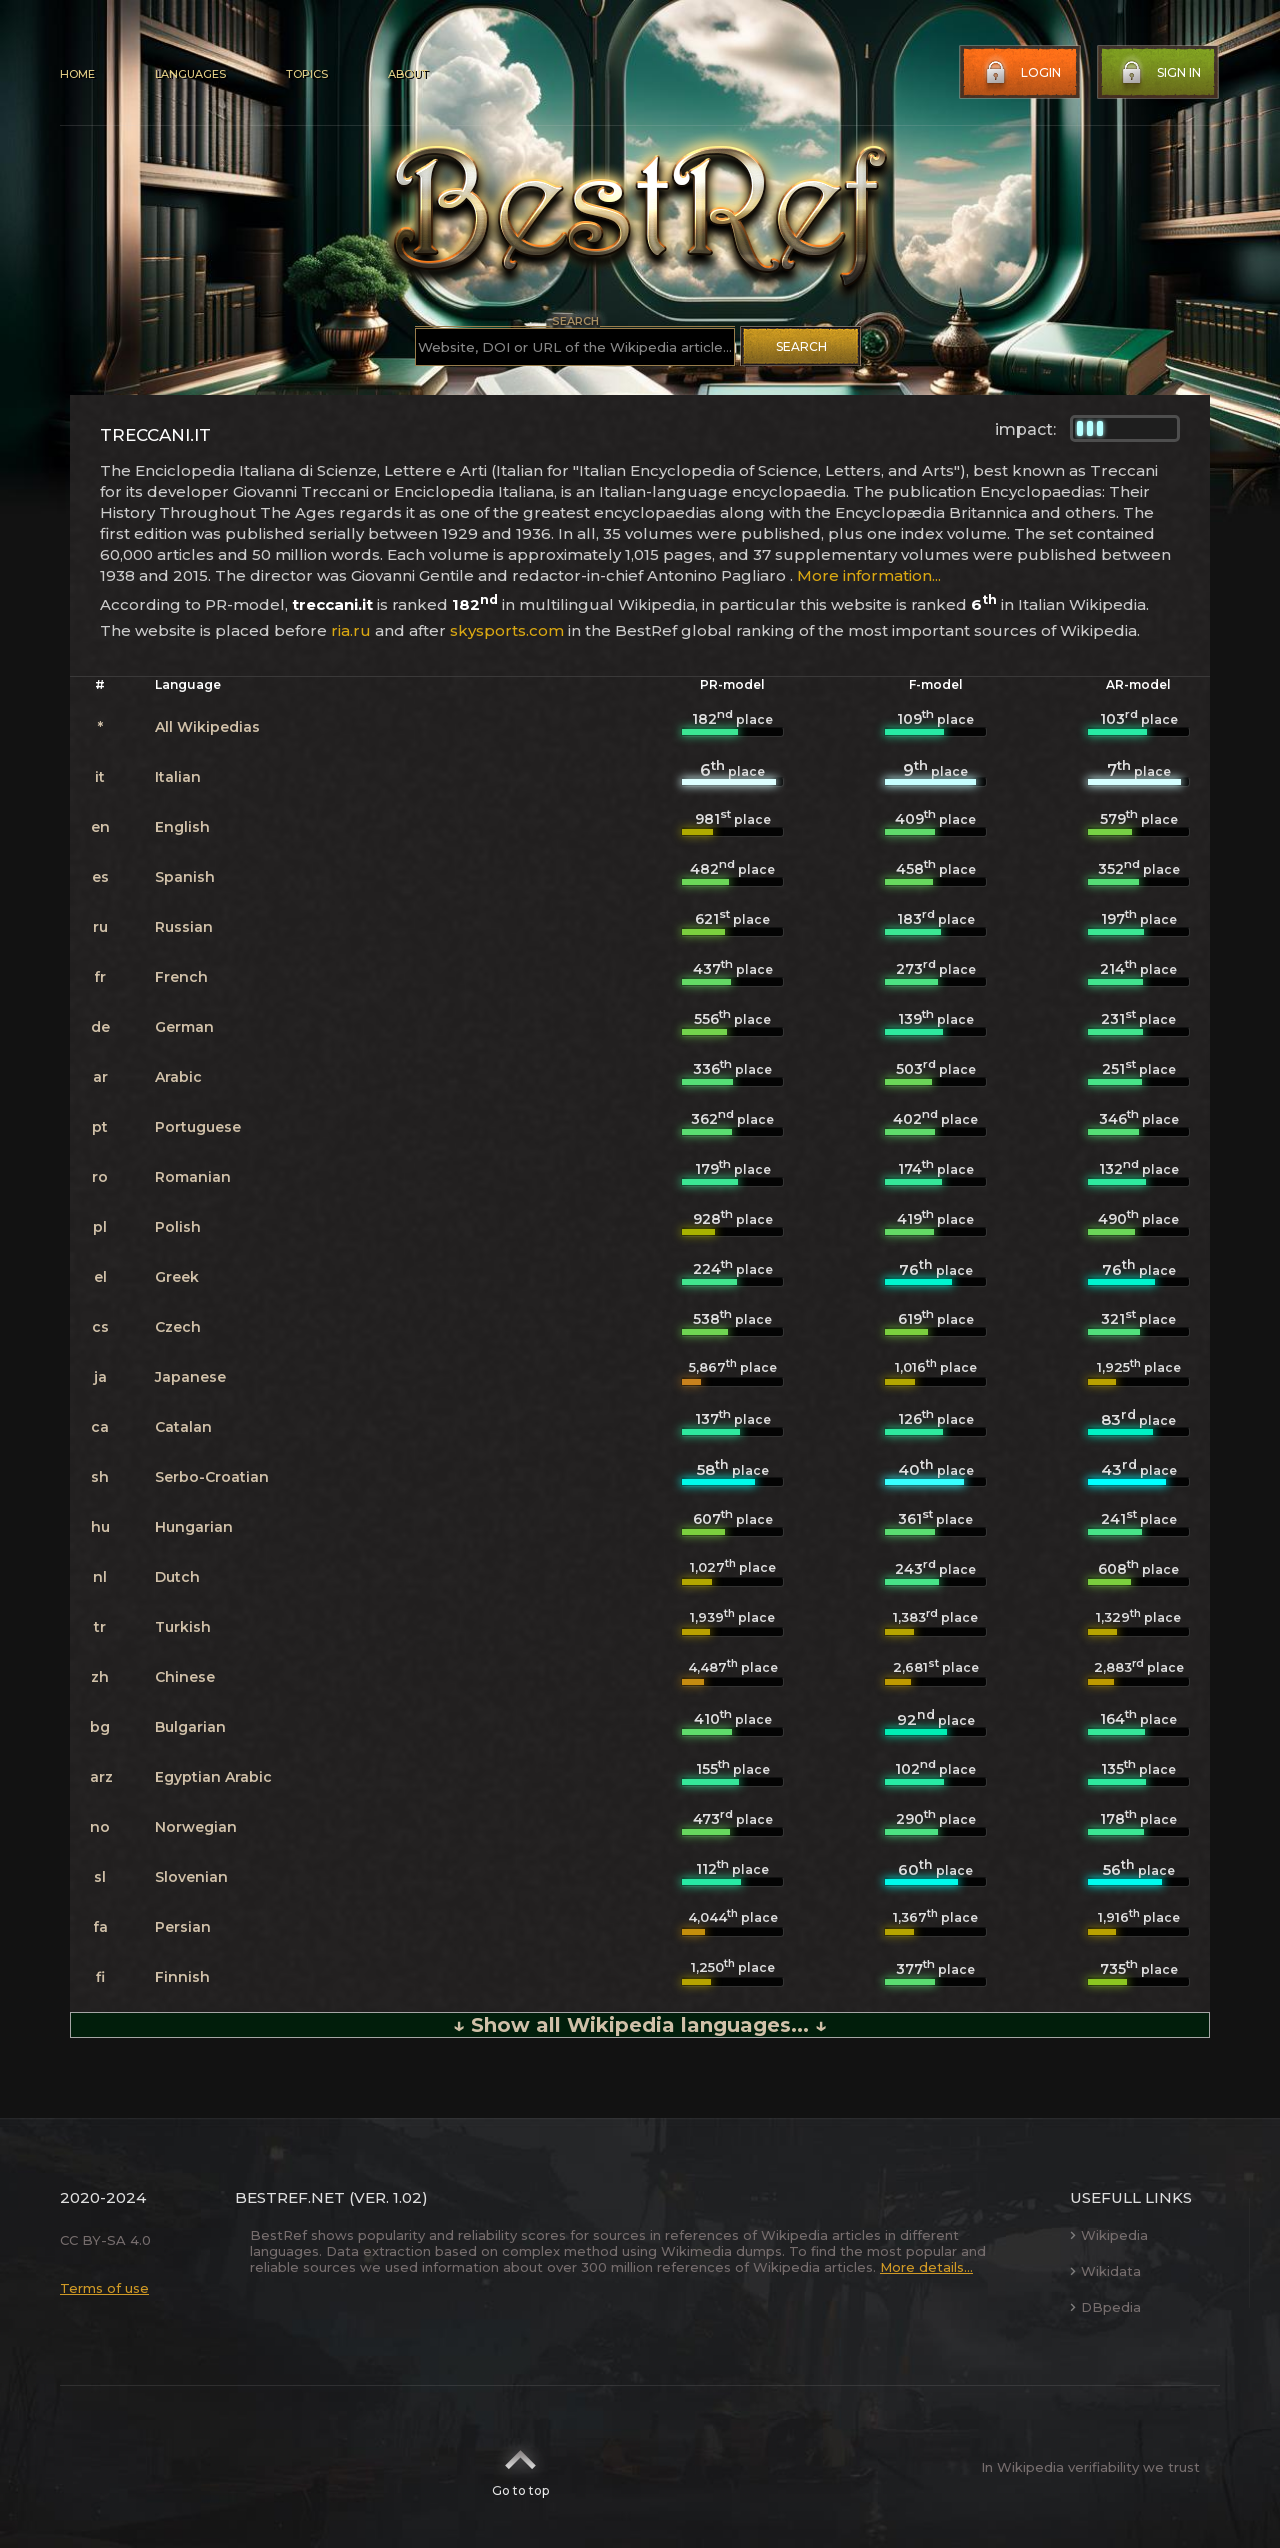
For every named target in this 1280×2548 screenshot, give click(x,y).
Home (77, 74)
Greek (177, 1277)
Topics (307, 74)
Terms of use (104, 2288)
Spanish (185, 877)
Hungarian (194, 1527)
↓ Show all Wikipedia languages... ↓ (640, 2025)
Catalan (183, 1427)
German (184, 1027)
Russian (184, 927)
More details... (926, 2267)
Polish (178, 1227)
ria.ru (351, 630)
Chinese (185, 1677)
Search (801, 346)
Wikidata (1105, 2271)
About (408, 74)
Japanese (190, 1377)
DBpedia (1105, 2307)
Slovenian (191, 1877)
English (182, 827)
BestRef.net (290, 2197)
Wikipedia (1109, 2235)
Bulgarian (190, 1727)
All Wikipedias (207, 727)
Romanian (193, 1177)
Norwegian (196, 1827)
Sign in (1159, 73)
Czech (178, 1327)
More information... (869, 575)
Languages (190, 74)
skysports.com (507, 630)
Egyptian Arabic (213, 1777)
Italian (178, 777)
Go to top (520, 2467)
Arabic (178, 1077)
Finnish (182, 1977)
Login (1021, 73)
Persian (183, 1927)
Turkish (183, 1627)
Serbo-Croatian (212, 1477)
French (181, 977)
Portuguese (198, 1127)
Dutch (177, 1577)
